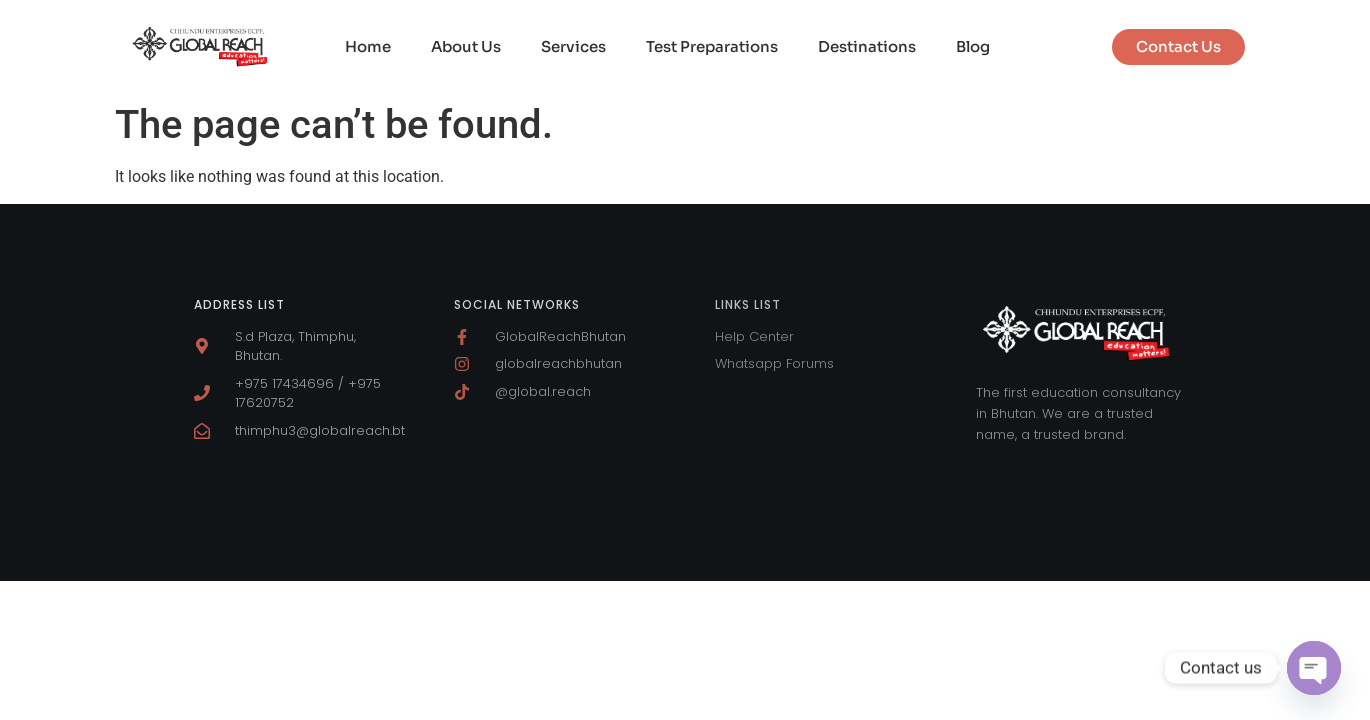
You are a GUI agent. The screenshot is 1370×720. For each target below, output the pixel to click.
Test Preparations (712, 46)
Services (573, 46)
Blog (973, 46)
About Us (466, 46)
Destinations (867, 46)
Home (368, 46)
